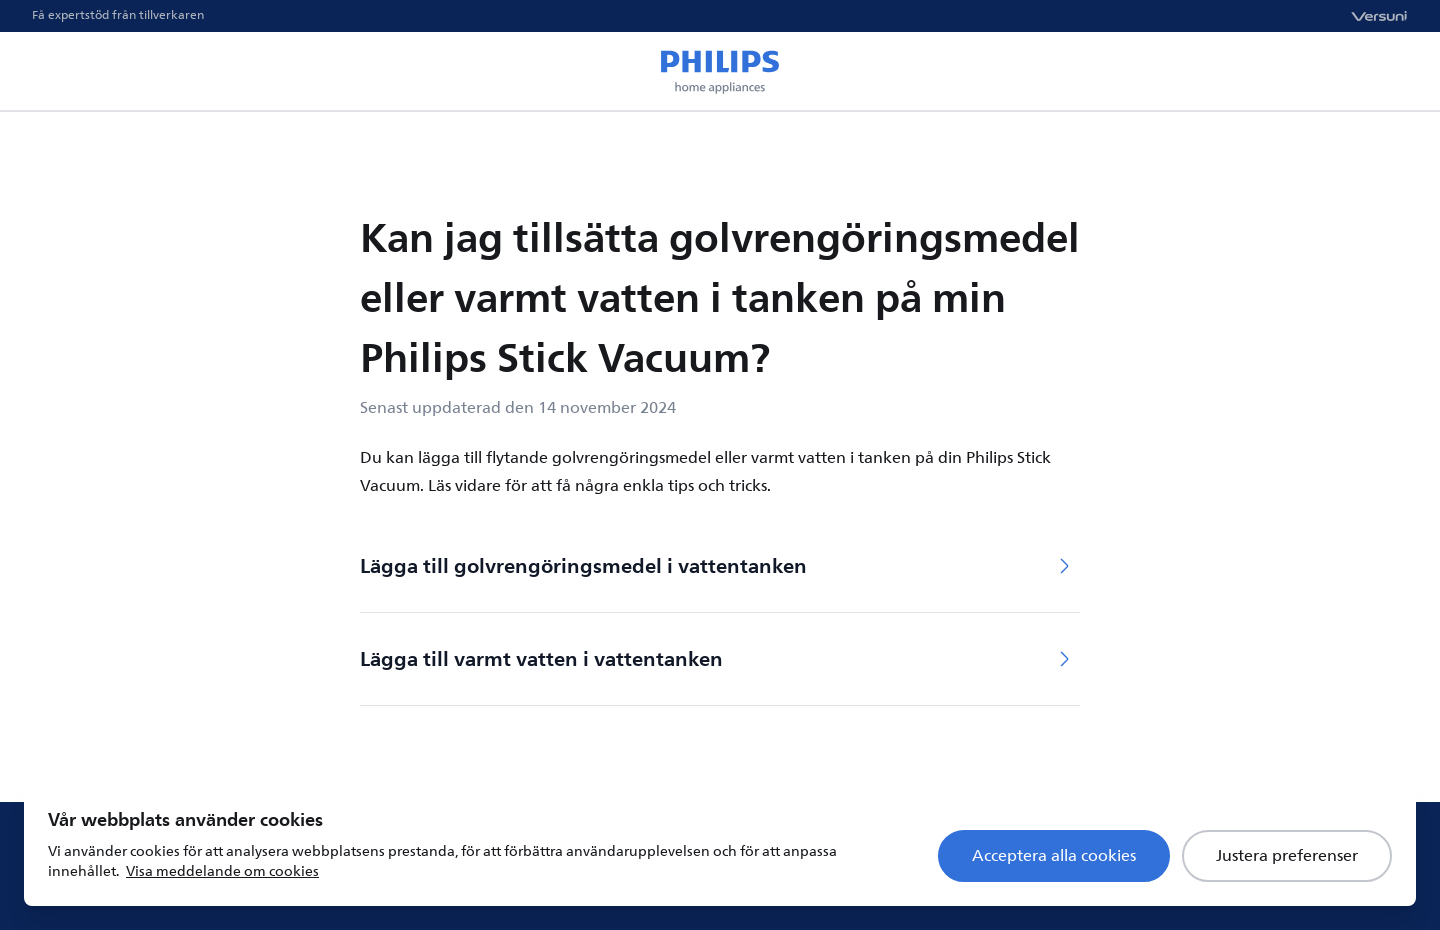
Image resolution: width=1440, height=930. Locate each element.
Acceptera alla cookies (1054, 856)
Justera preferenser (1287, 856)
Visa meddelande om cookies (222, 871)
